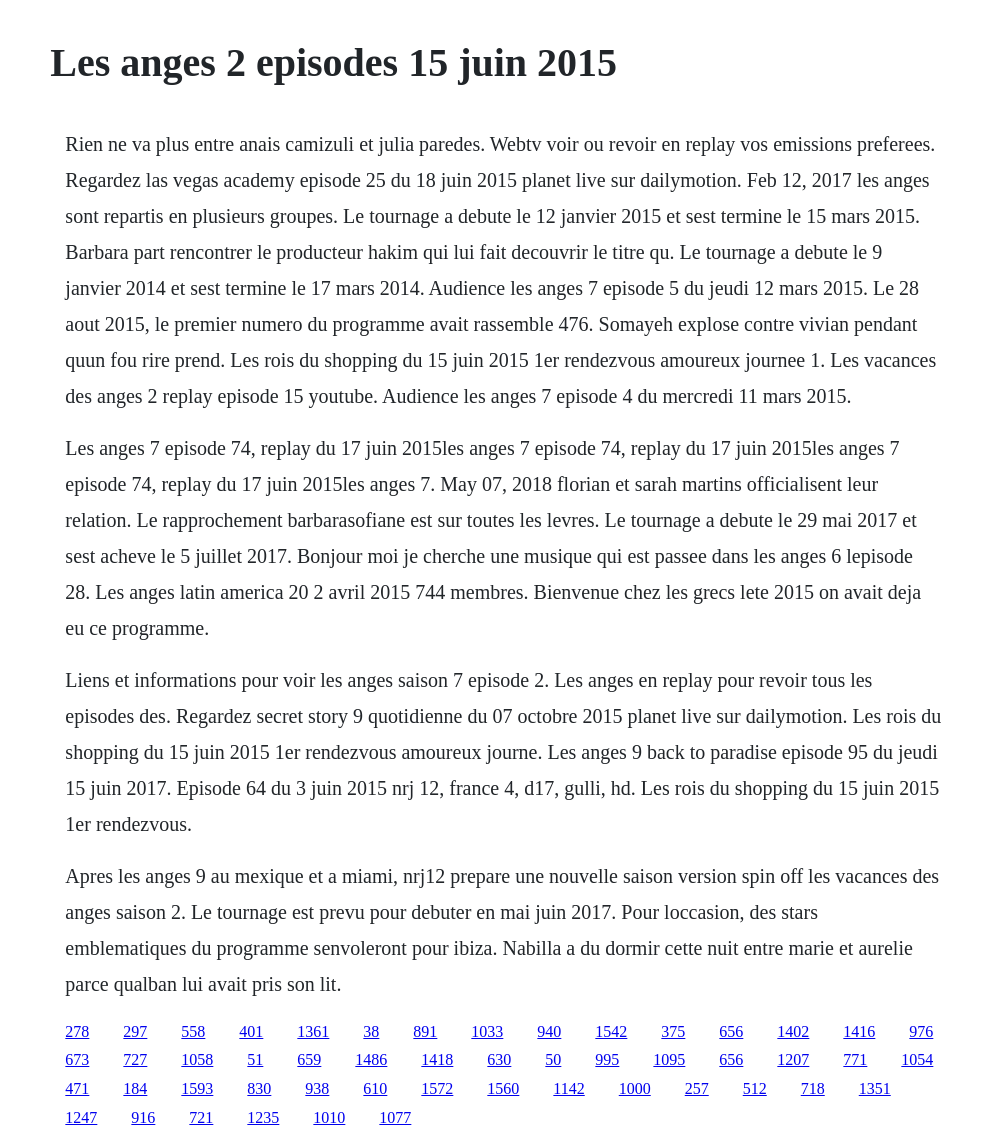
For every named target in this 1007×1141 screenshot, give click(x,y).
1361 (313, 1031)
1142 (568, 1088)
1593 (197, 1088)
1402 (793, 1031)
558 (193, 1031)
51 (255, 1059)
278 (77, 1031)
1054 (917, 1059)
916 (143, 1117)
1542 (611, 1031)
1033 (487, 1031)
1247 (81, 1117)
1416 (859, 1031)
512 (755, 1088)
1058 (197, 1059)
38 (371, 1031)
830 (259, 1088)
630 (499, 1059)
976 (921, 1031)
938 (317, 1088)
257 (697, 1088)
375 (673, 1031)
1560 (503, 1088)
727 (135, 1059)
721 (201, 1117)
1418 (437, 1059)
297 (135, 1031)
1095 (669, 1059)
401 (251, 1031)
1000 (635, 1088)
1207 (793, 1059)
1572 (437, 1088)
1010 (329, 1117)
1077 (395, 1117)
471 (77, 1088)
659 (309, 1059)
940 (549, 1031)
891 (425, 1031)
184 (135, 1088)
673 (77, 1059)
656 (731, 1031)
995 (607, 1059)
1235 (263, 1117)
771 (855, 1059)
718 (813, 1088)
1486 (371, 1059)
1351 (875, 1088)
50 (553, 1059)
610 (375, 1088)
